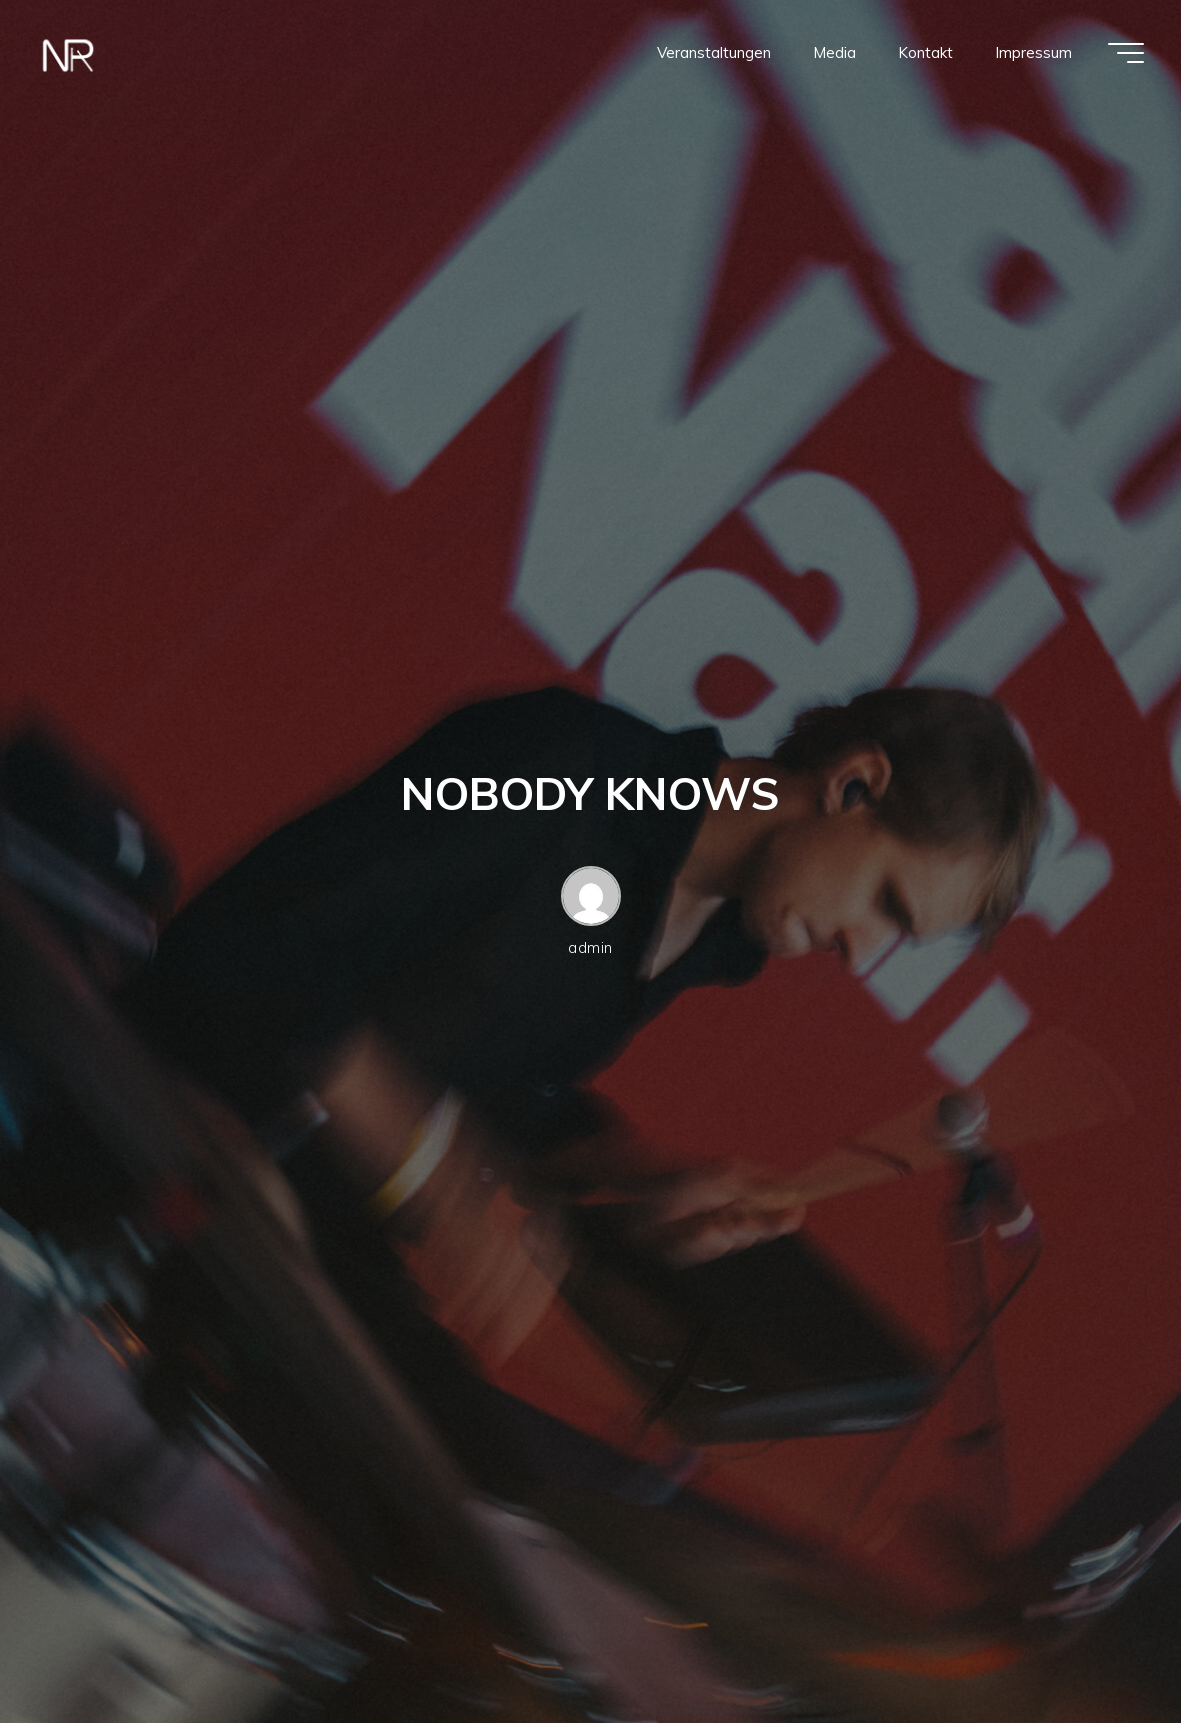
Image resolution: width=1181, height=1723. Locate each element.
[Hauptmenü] (1126, 53)
